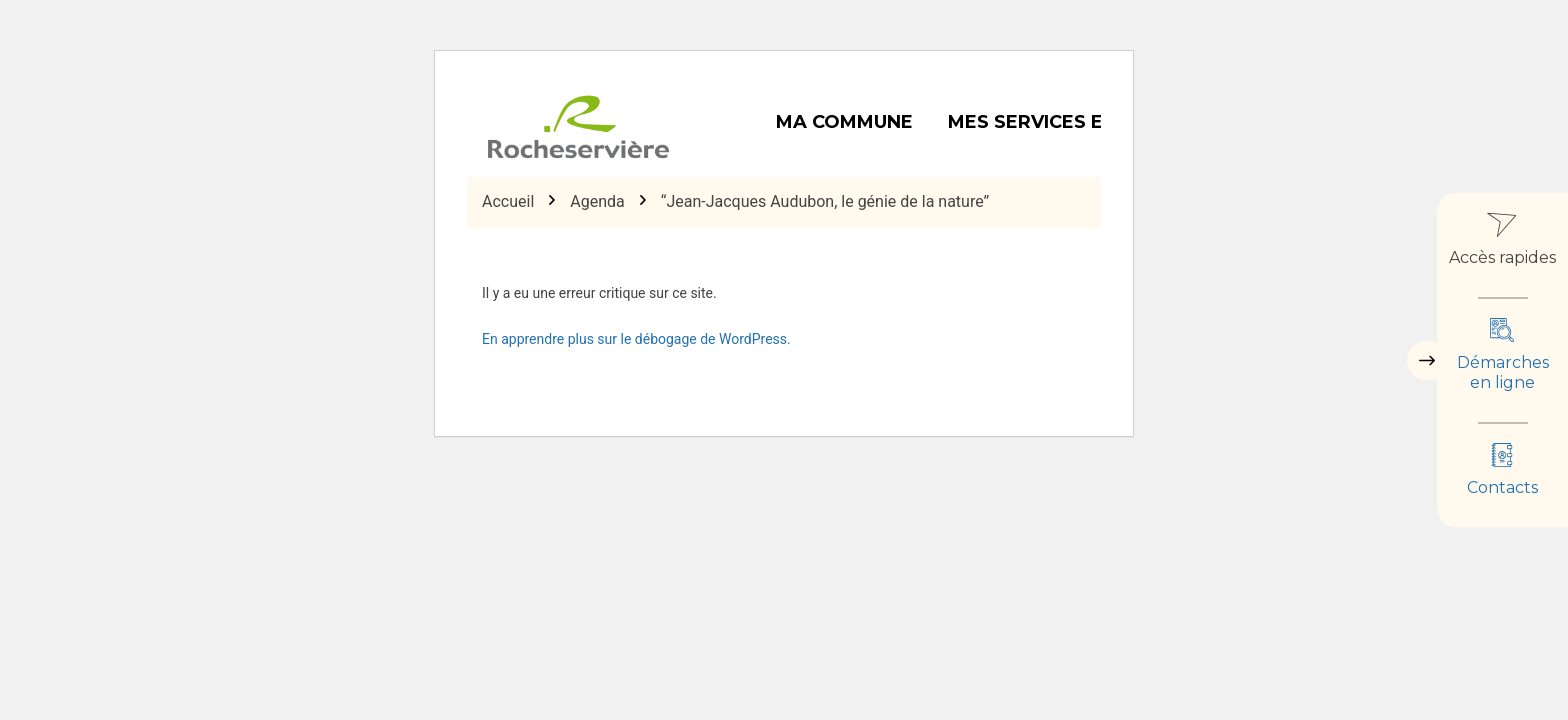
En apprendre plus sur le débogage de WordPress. (636, 339)
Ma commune (844, 122)
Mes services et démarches (1095, 122)
